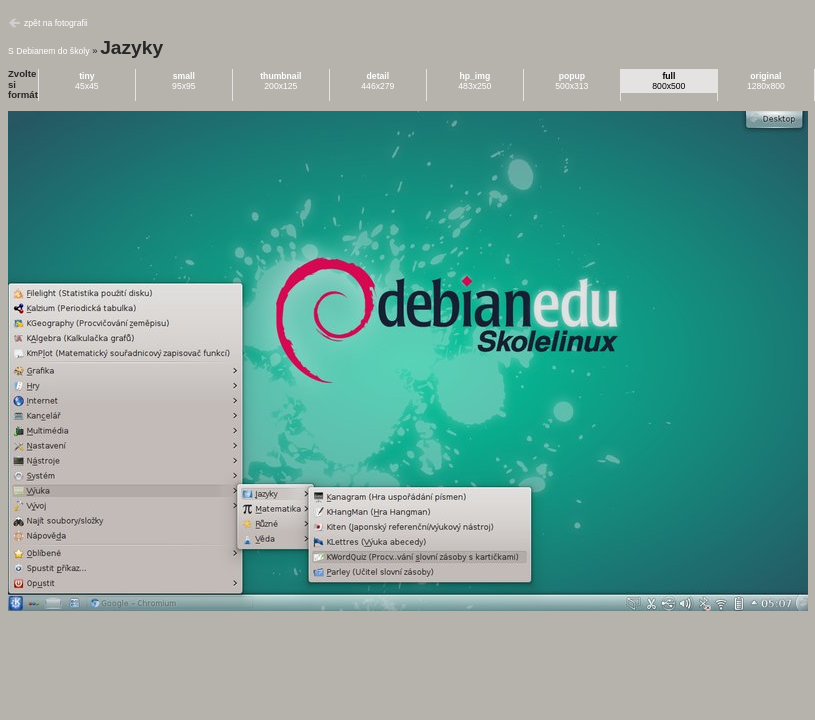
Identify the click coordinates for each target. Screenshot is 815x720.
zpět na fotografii (56, 23)
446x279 (377, 81)
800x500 (668, 81)
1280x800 (766, 81)
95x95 (184, 81)
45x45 (87, 81)
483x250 (474, 81)
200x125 (280, 81)
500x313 (571, 81)
